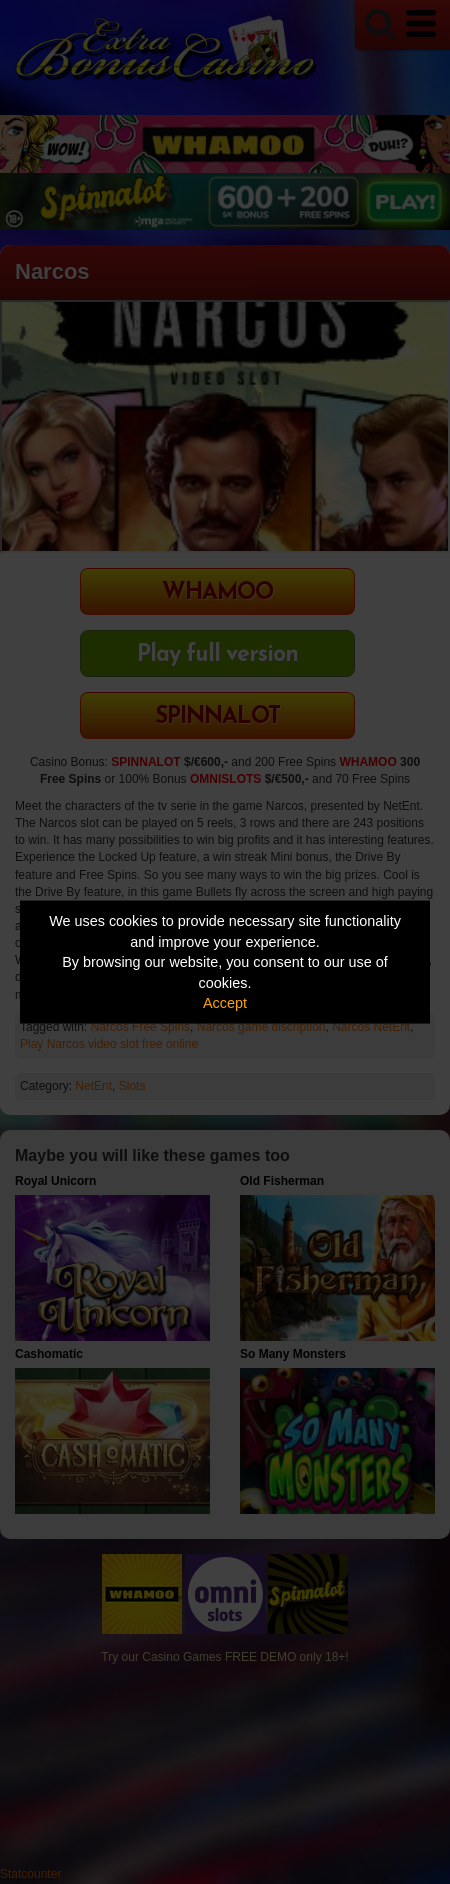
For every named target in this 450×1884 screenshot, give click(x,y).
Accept (225, 1003)
